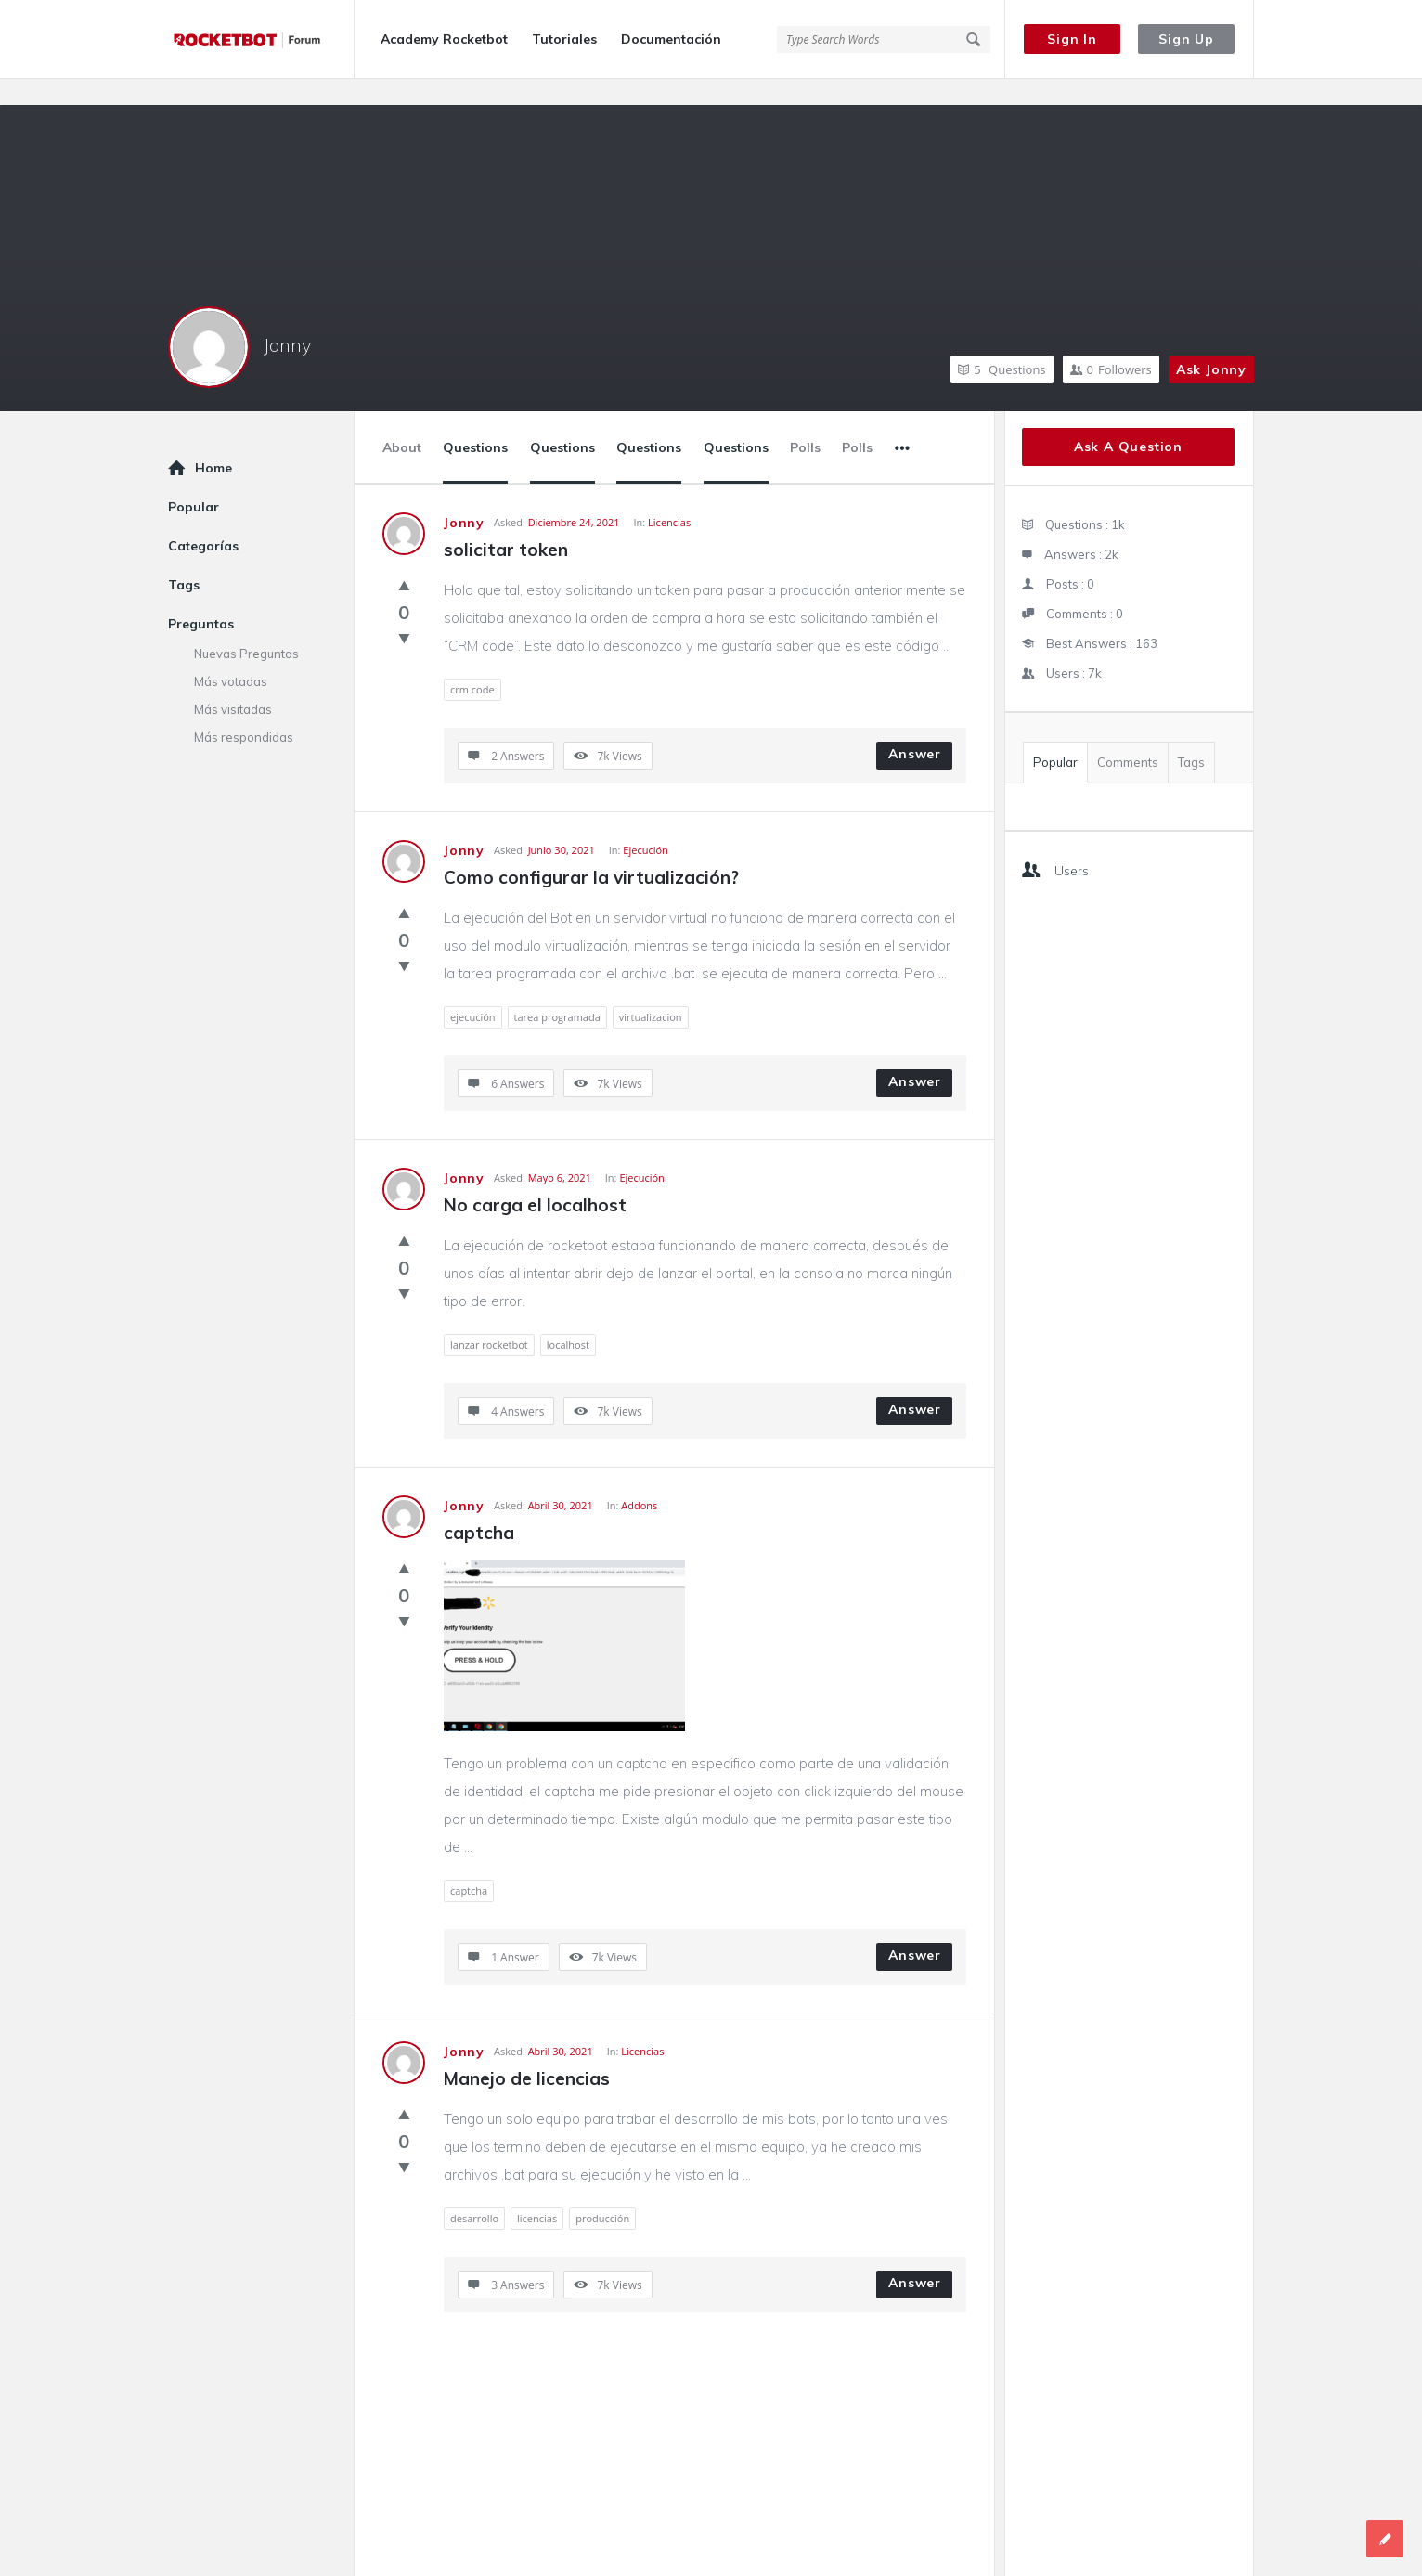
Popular (1055, 736)
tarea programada (557, 991)
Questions (1001, 343)
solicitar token (506, 523)
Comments (1127, 736)
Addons (639, 1479)
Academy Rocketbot (444, 39)
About (401, 421)
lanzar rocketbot (489, 1319)
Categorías (203, 519)
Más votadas (230, 655)
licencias (537, 2192)
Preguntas (201, 597)
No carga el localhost (535, 1179)
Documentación (671, 39)
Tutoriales (564, 39)
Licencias (669, 496)
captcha (479, 1506)
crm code (472, 663)
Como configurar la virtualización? (591, 851)
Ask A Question (1128, 420)
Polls (805, 421)
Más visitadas (233, 683)
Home (213, 442)
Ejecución (645, 824)
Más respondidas (243, 711)
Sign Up (1186, 39)
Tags (1191, 736)
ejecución (473, 991)
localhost (568, 1319)
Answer (914, 727)
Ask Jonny (1211, 343)
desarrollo (474, 2192)
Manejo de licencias (527, 2052)
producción (602, 2192)
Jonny (287, 318)
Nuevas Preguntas (246, 627)
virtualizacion (650, 991)
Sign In (1072, 39)
